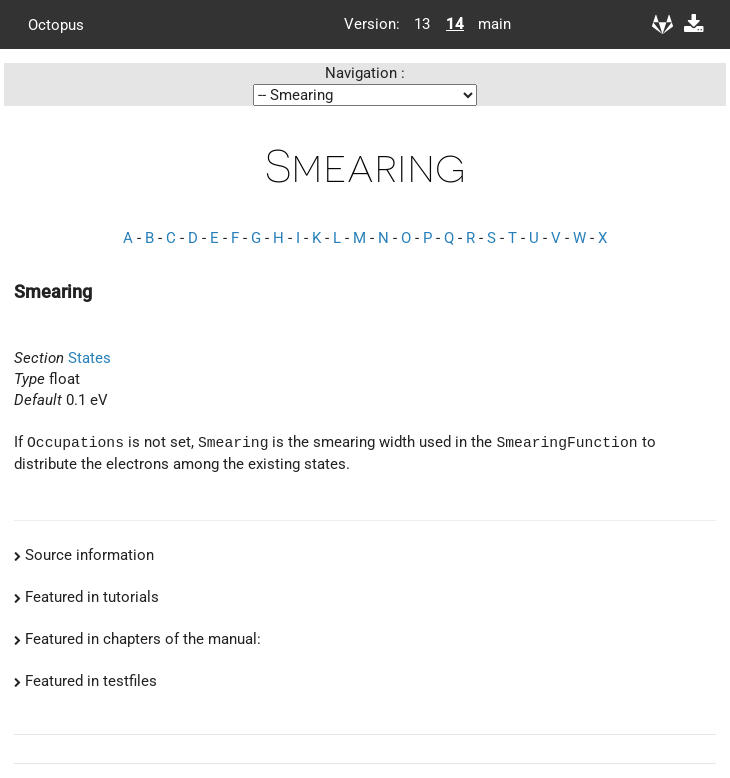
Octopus (56, 24)
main (487, 24)
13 (422, 24)
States (89, 358)
